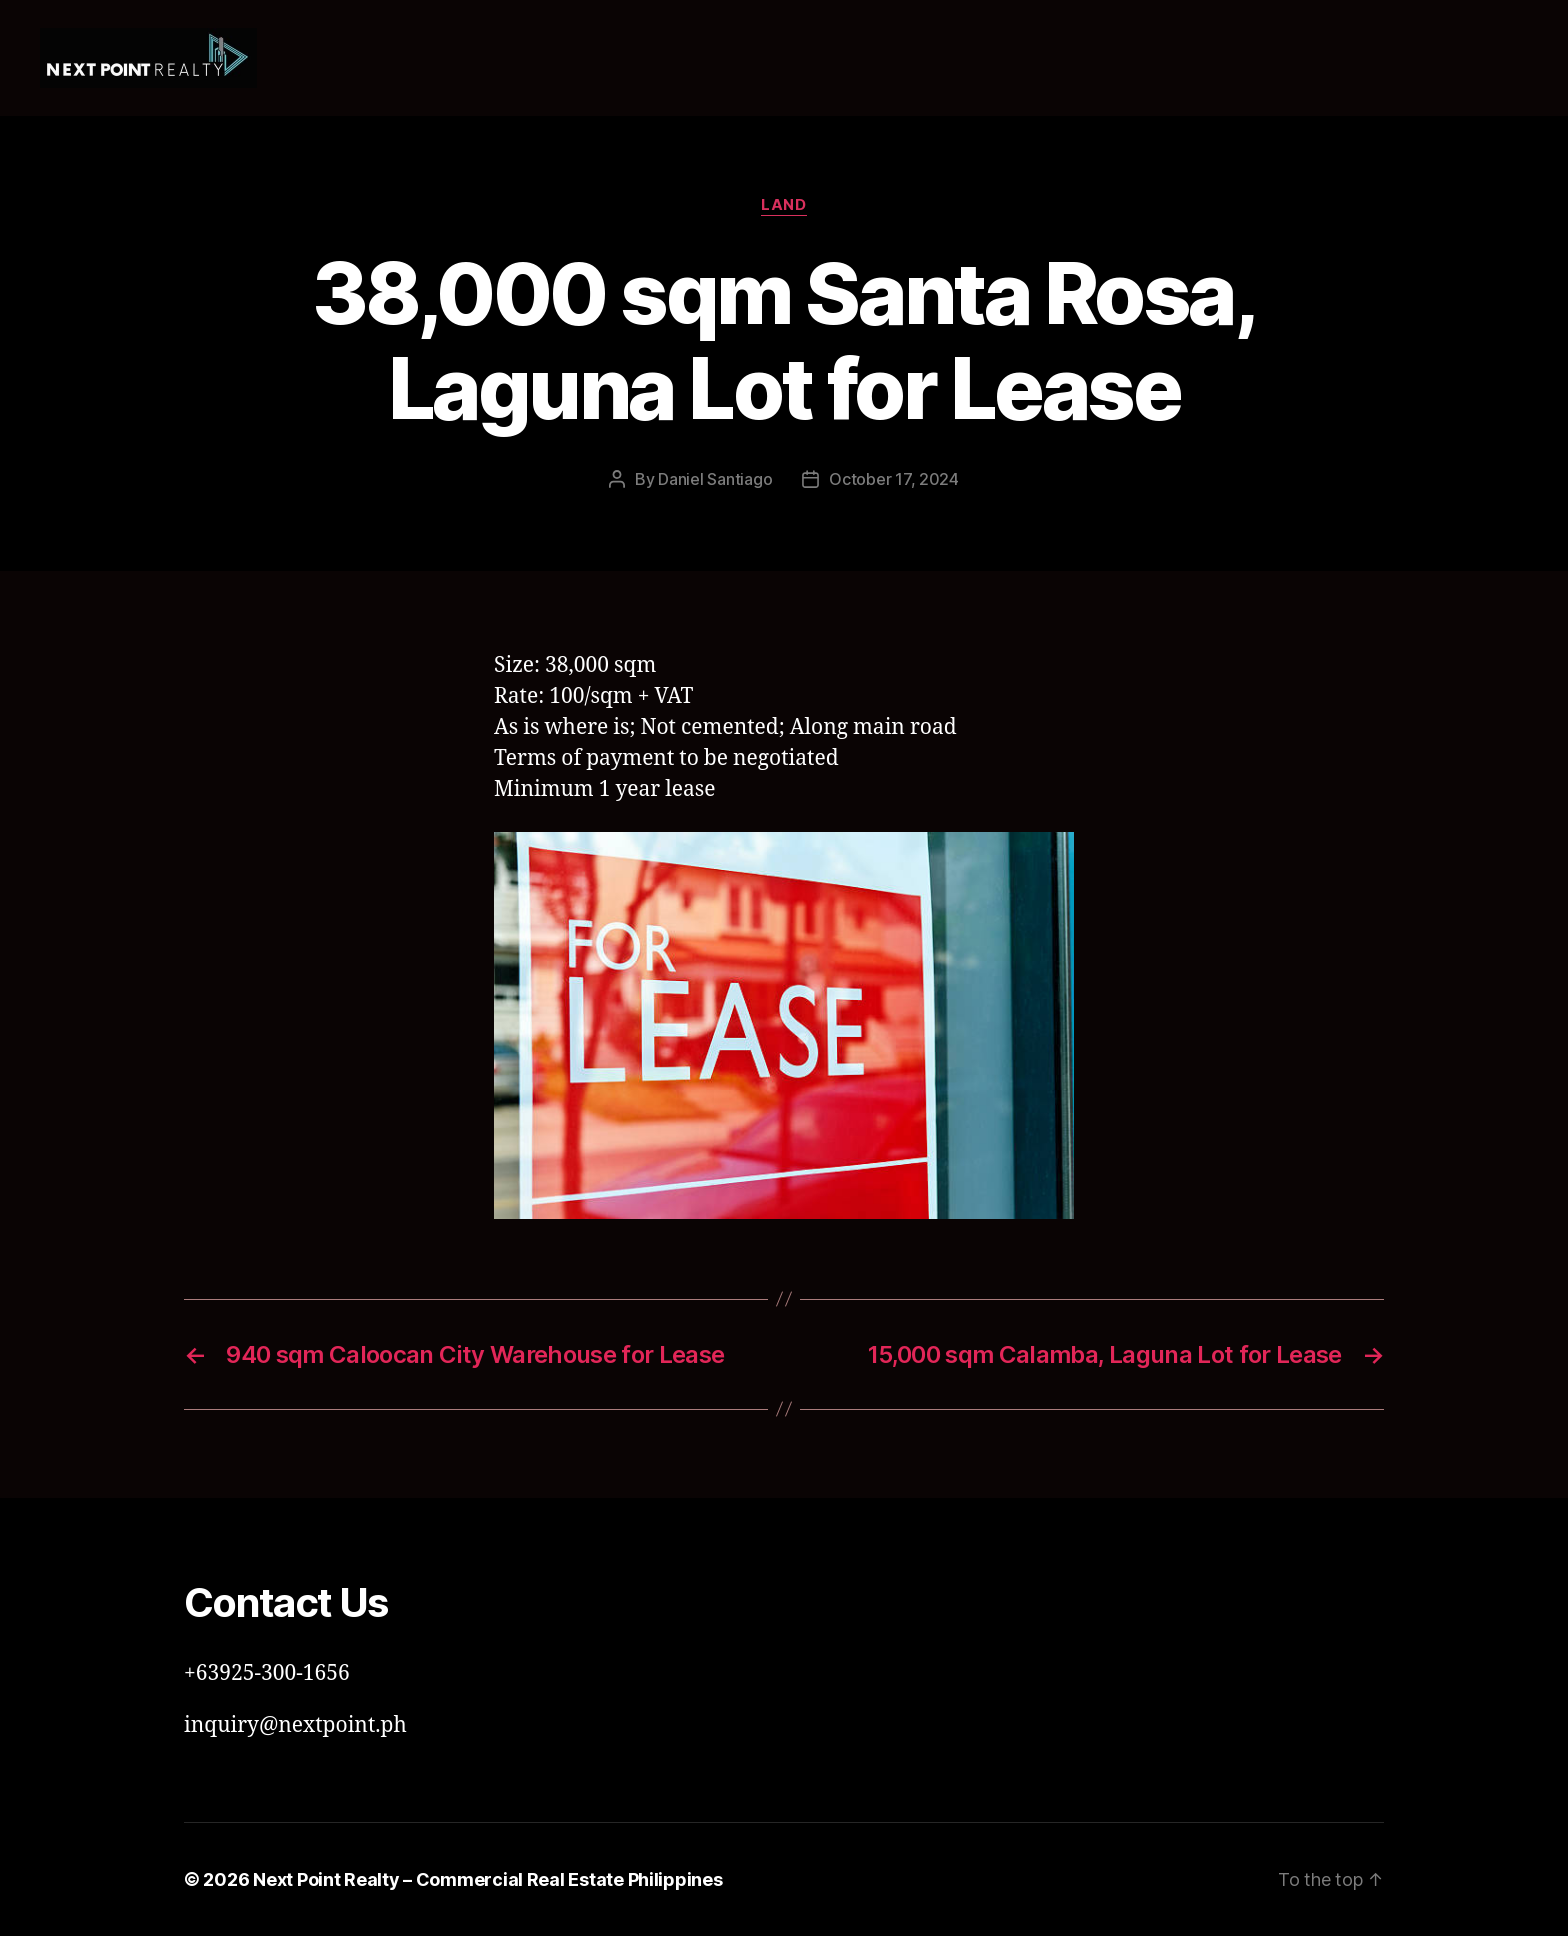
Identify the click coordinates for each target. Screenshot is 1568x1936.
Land (783, 205)
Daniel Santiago (715, 479)
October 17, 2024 (894, 479)
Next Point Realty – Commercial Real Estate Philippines (487, 1879)
